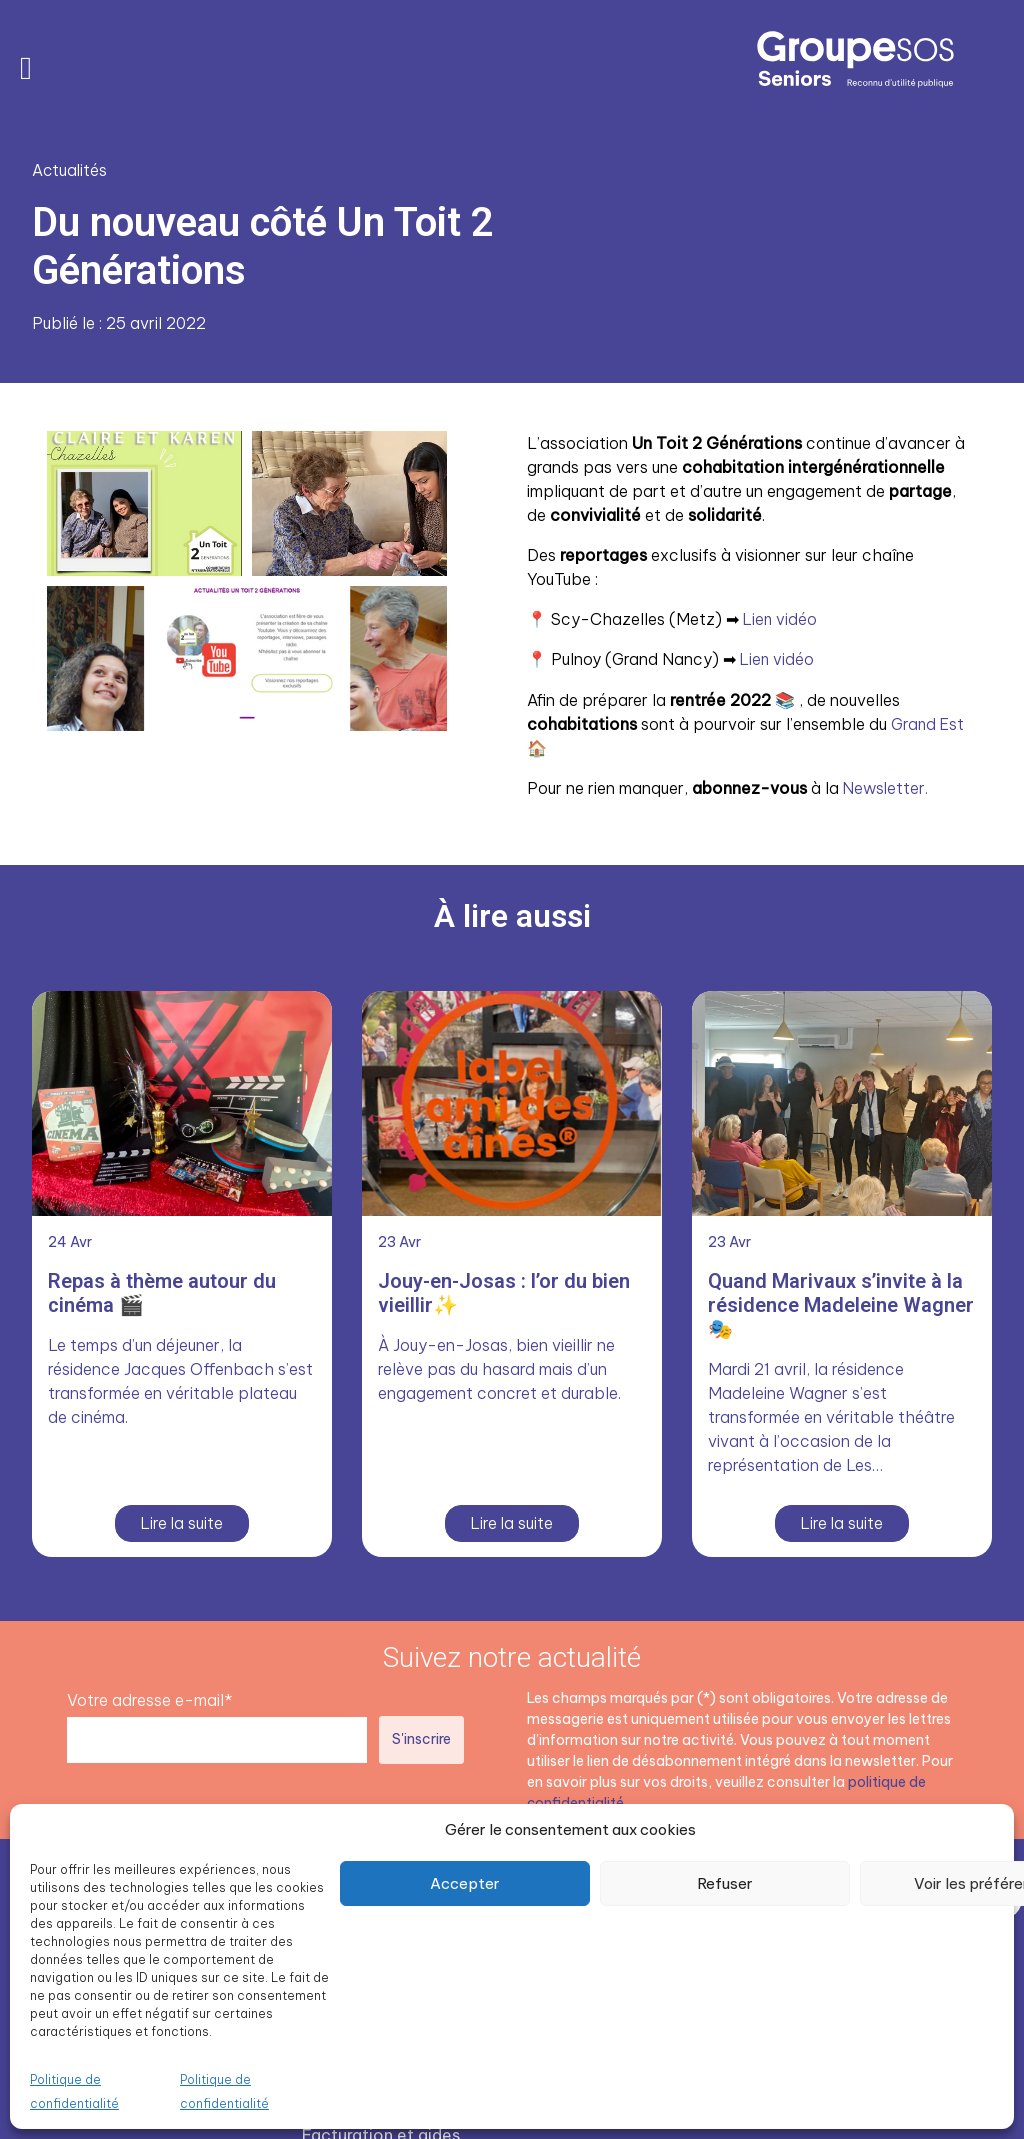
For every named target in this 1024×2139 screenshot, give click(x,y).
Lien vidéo (783, 618)
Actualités (70, 170)
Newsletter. (889, 786)
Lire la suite (182, 1520)
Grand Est (928, 722)
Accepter (465, 1883)
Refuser (725, 1883)
